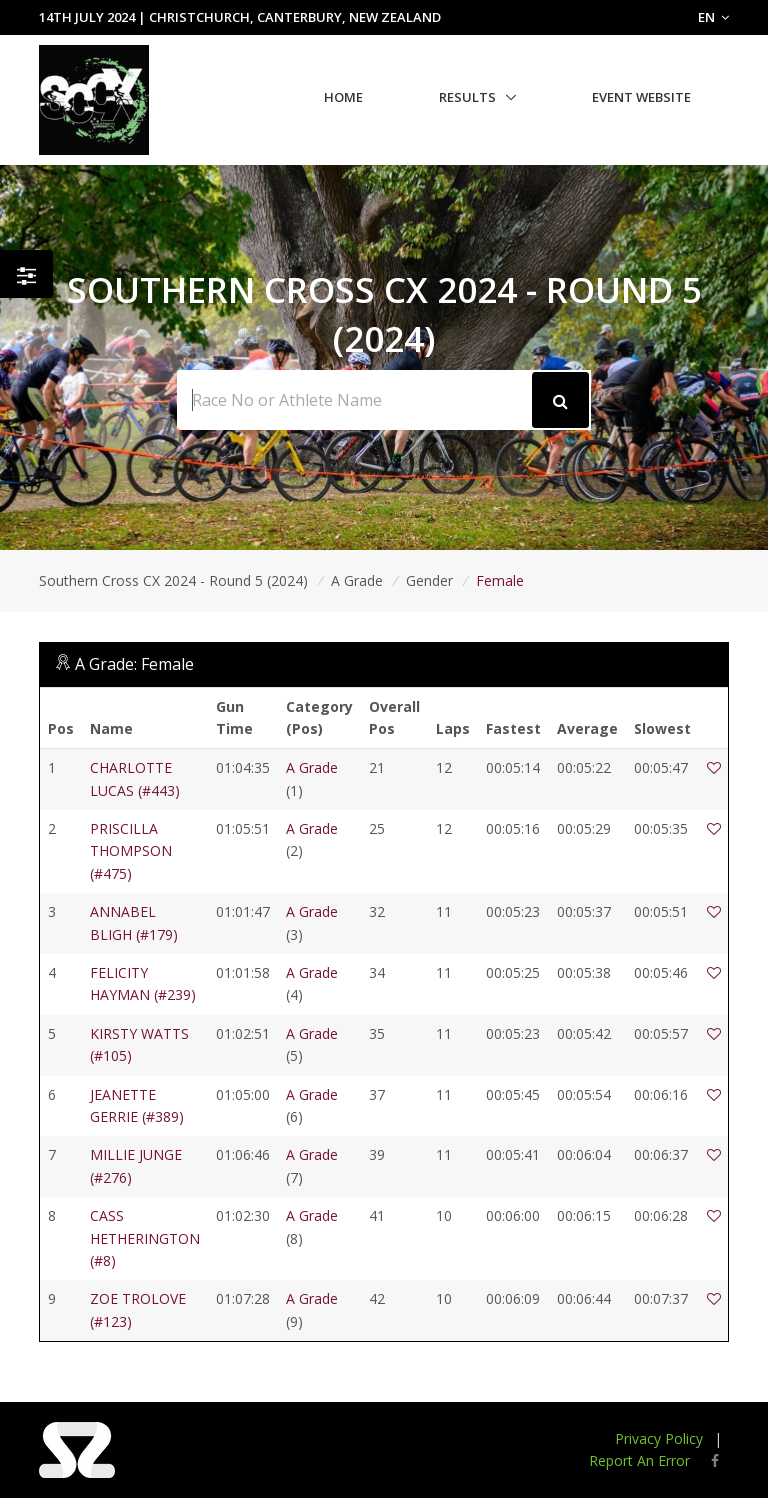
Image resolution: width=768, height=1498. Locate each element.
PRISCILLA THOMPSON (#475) (131, 851)
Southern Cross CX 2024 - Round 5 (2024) (173, 580)
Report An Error (639, 1460)
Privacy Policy (659, 1438)
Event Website (641, 97)
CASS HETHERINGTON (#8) (145, 1238)
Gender (429, 580)
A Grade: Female (134, 664)
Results (467, 97)
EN (713, 17)
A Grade (357, 580)
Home (343, 97)
